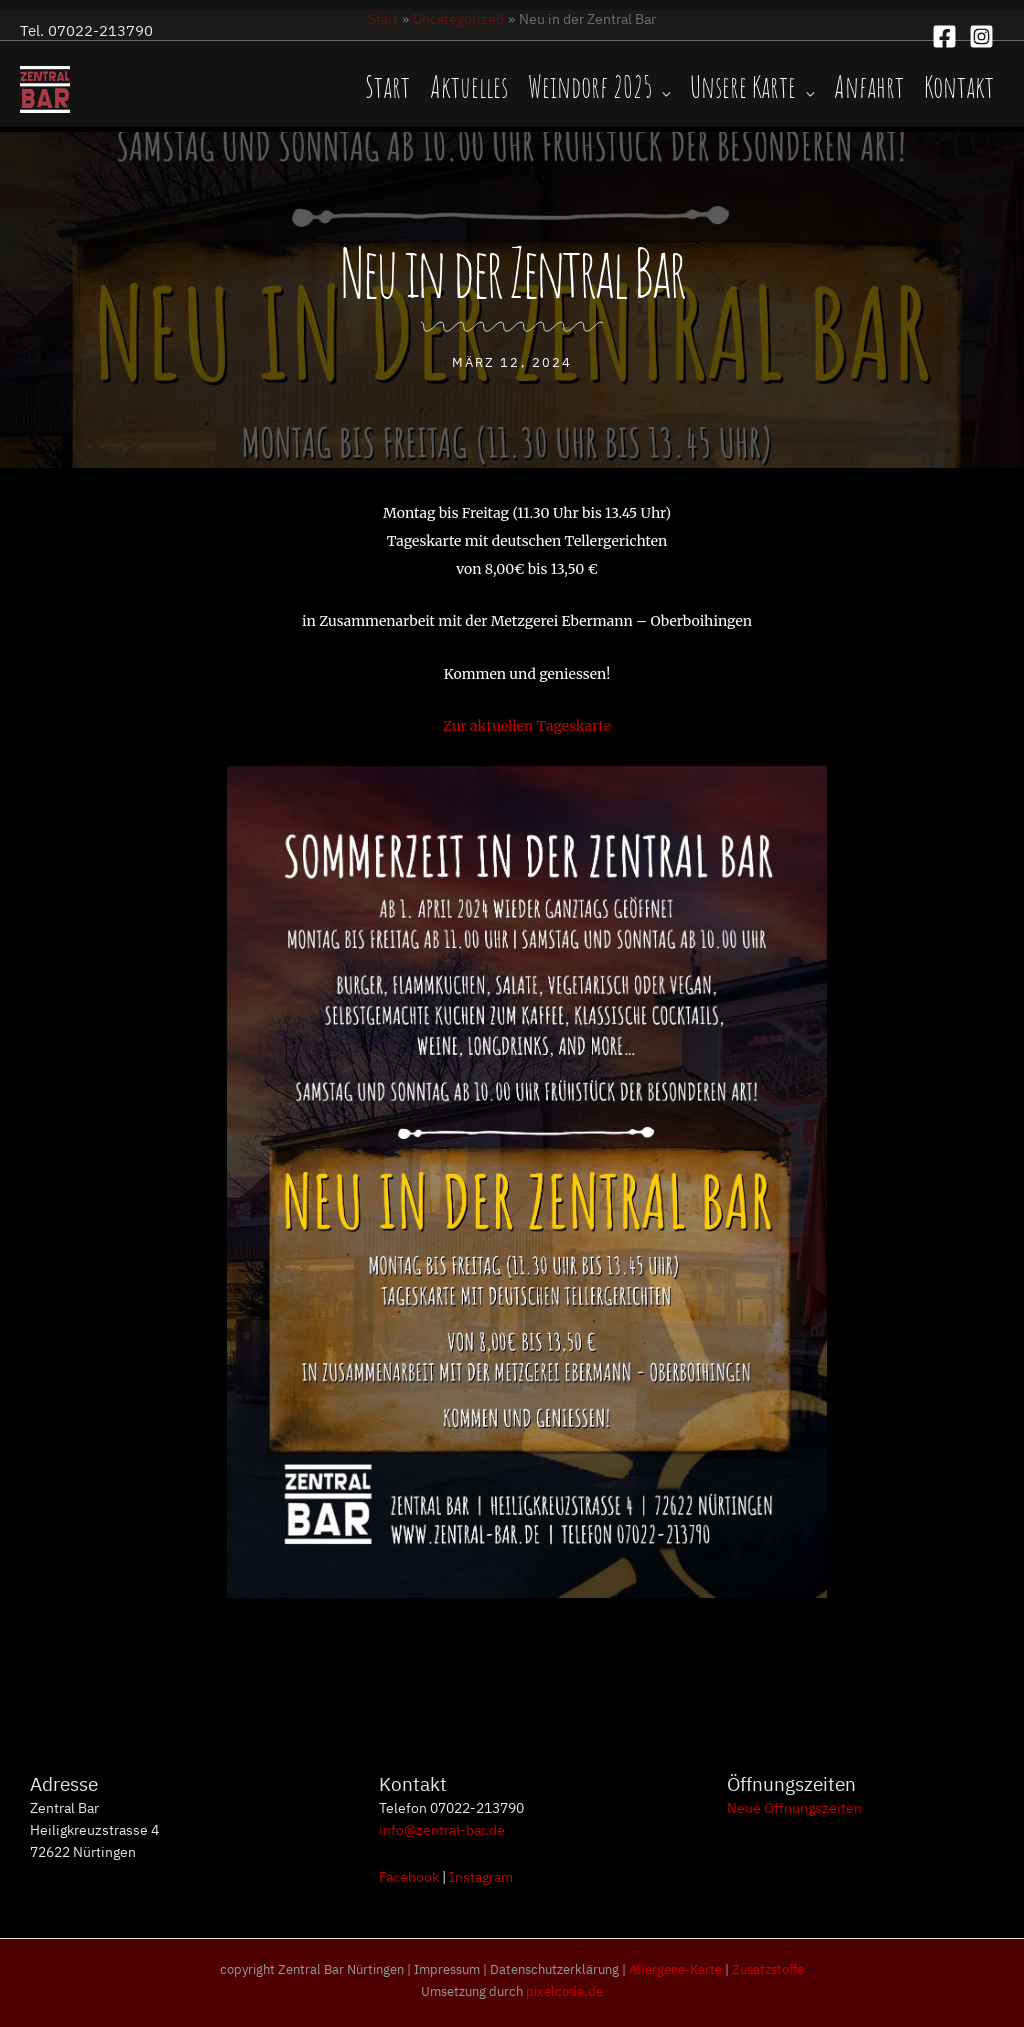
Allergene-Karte (675, 1968)
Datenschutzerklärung (554, 1968)
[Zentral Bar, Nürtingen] (45, 88)
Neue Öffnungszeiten (794, 1807)
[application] (661, 89)
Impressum (447, 1968)
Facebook (409, 1876)
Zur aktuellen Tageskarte (527, 726)
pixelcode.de (564, 1990)
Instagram (481, 1876)
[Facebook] (944, 36)
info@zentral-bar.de (442, 1829)
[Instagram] (981, 36)
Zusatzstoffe (768, 1968)
